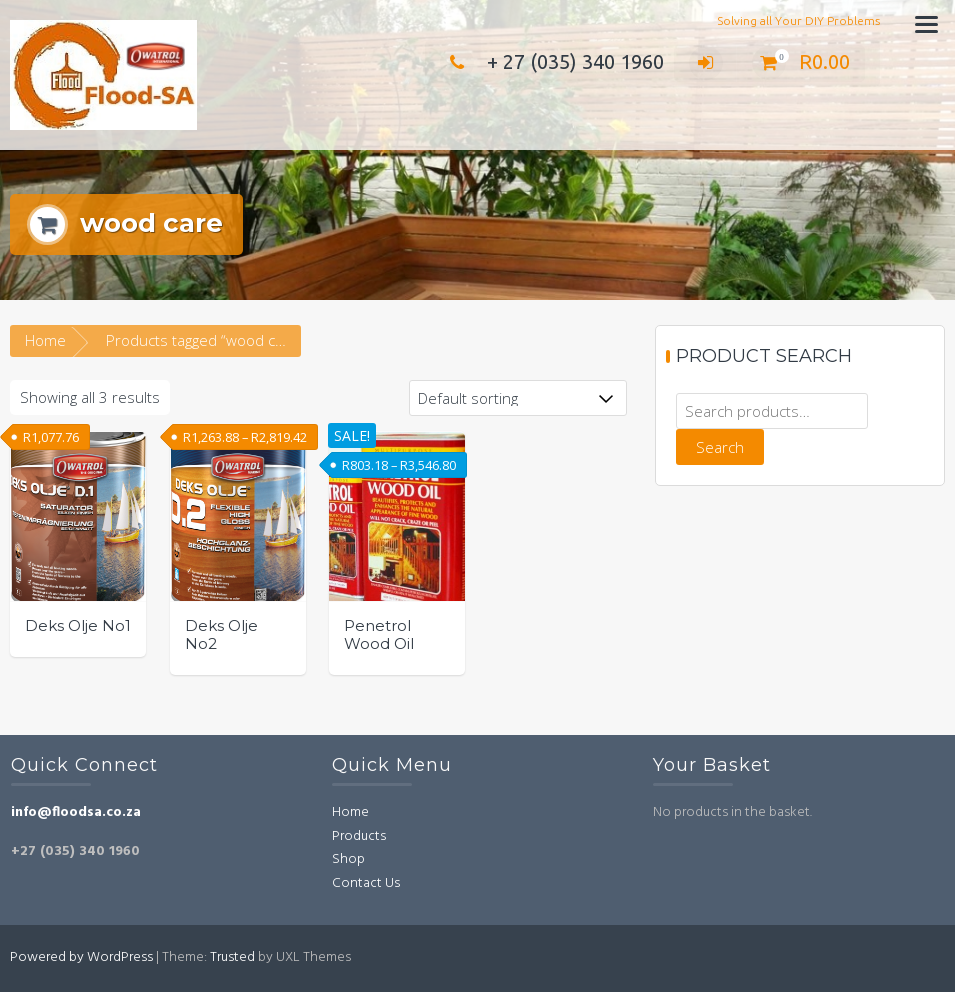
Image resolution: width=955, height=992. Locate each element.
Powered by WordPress (81, 957)
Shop (348, 859)
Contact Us (366, 883)
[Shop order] (518, 398)
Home (45, 340)
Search (720, 447)
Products (359, 836)
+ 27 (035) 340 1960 (552, 61)
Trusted (232, 957)
